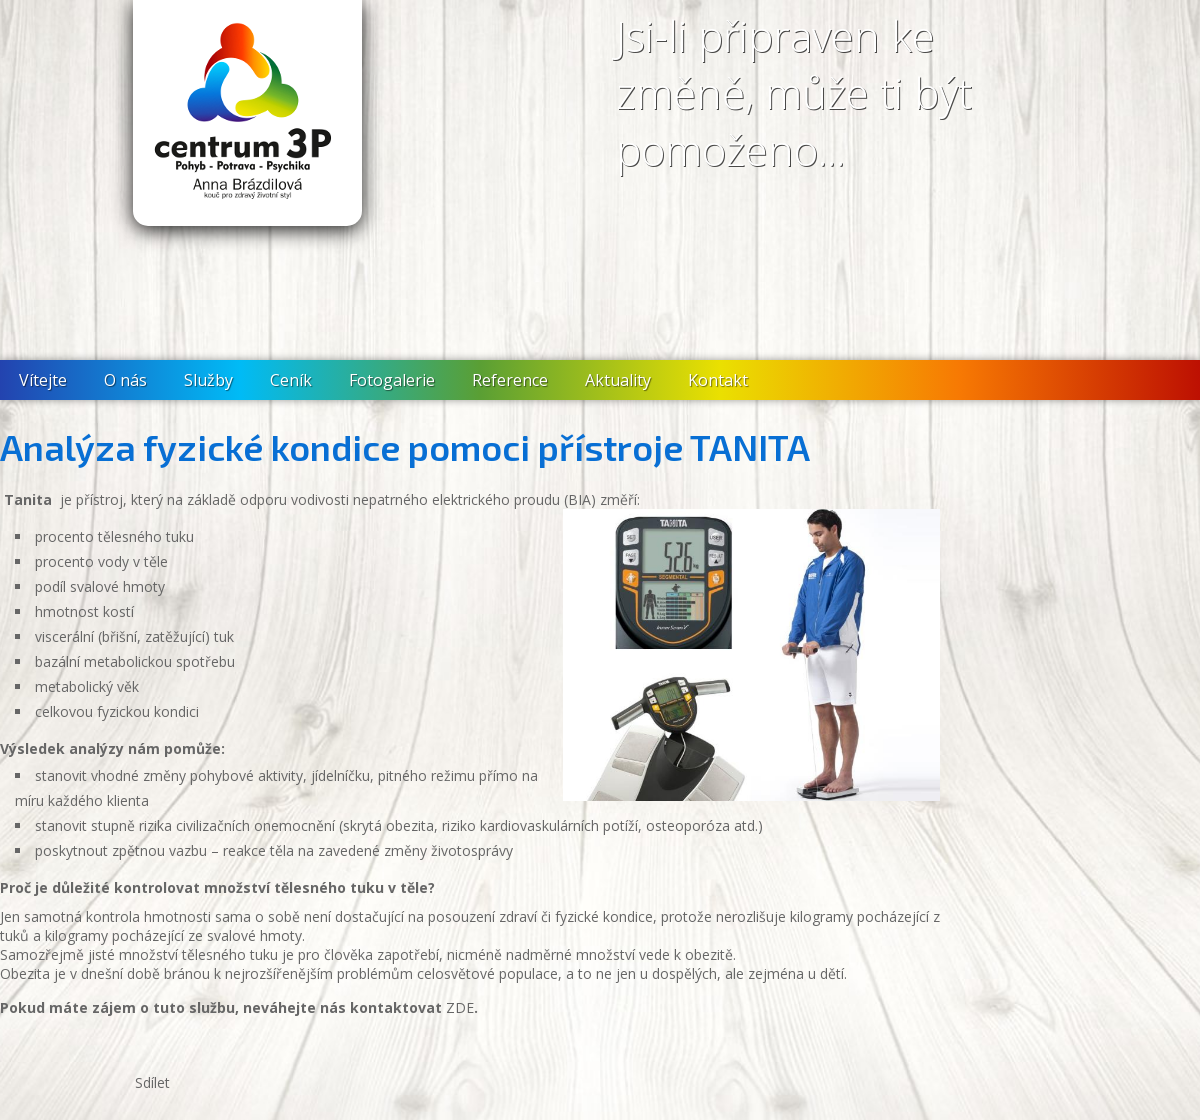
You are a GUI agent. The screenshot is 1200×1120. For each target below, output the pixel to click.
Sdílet (152, 1082)
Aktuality (618, 380)
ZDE (460, 1007)
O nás (125, 380)
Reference (510, 380)
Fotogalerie (392, 380)
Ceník (291, 380)
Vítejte (43, 380)
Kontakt (718, 380)
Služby (208, 380)
